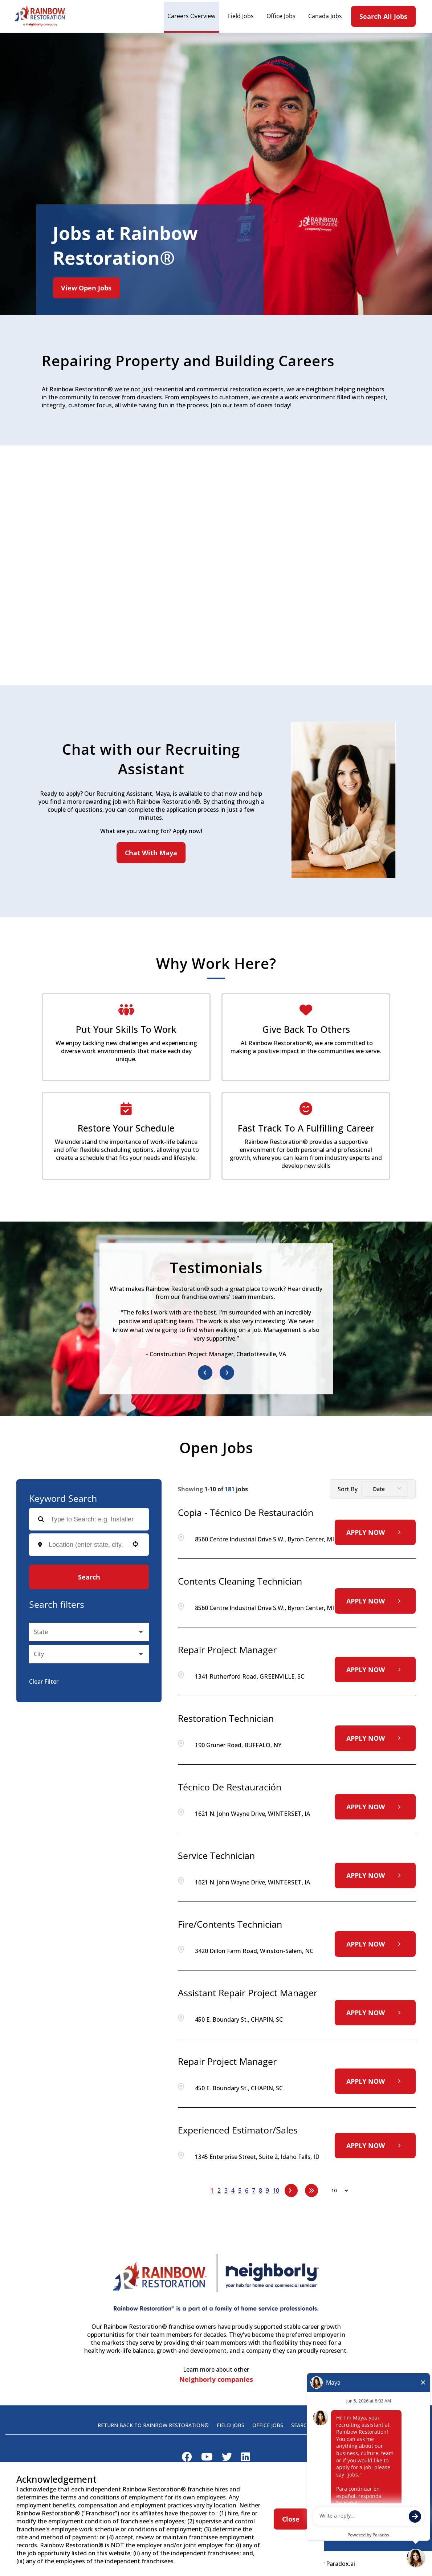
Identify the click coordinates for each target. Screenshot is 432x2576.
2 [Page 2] (219, 2190)
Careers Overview (191, 16)
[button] (135, 1544)
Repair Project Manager (227, 1649)
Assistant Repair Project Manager (247, 1992)
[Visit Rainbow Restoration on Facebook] (187, 2458)
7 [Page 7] (253, 2190)
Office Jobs (281, 16)
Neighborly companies (216, 2380)
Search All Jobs (383, 16)
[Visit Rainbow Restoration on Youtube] (206, 2458)
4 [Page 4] (233, 2190)
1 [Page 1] (212, 2190)
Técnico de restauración (229, 1787)
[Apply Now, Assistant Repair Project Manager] (375, 2012)
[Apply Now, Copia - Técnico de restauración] (375, 1532)
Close (290, 2519)
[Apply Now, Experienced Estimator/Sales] (375, 2145)
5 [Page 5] (239, 2190)
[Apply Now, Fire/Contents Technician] (375, 1944)
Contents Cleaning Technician (240, 1581)
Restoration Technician (226, 1718)
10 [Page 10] (276, 2190)
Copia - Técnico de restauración (245, 1512)
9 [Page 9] (267, 2190)
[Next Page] (291, 2190)
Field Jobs (241, 16)
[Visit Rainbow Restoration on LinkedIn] (245, 2458)
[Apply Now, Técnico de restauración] (375, 1806)
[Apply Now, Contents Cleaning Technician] (375, 1601)
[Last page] (311, 2190)
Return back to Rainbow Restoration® (153, 2425)
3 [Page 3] (226, 2190)
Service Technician (216, 1855)
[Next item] (227, 1372)
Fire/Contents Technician (230, 1924)
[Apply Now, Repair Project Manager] (375, 1669)
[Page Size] (336, 2190)
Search (89, 1577)
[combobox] (86, 1545)
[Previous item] (205, 1372)
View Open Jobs (86, 288)
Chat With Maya (151, 852)
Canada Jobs (325, 16)
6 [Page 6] (246, 2190)
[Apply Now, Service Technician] (375, 1875)
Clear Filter (43, 1682)
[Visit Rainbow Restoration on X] (227, 2458)
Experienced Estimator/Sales (238, 2130)
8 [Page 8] (260, 2190)
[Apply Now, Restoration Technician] (375, 1738)
